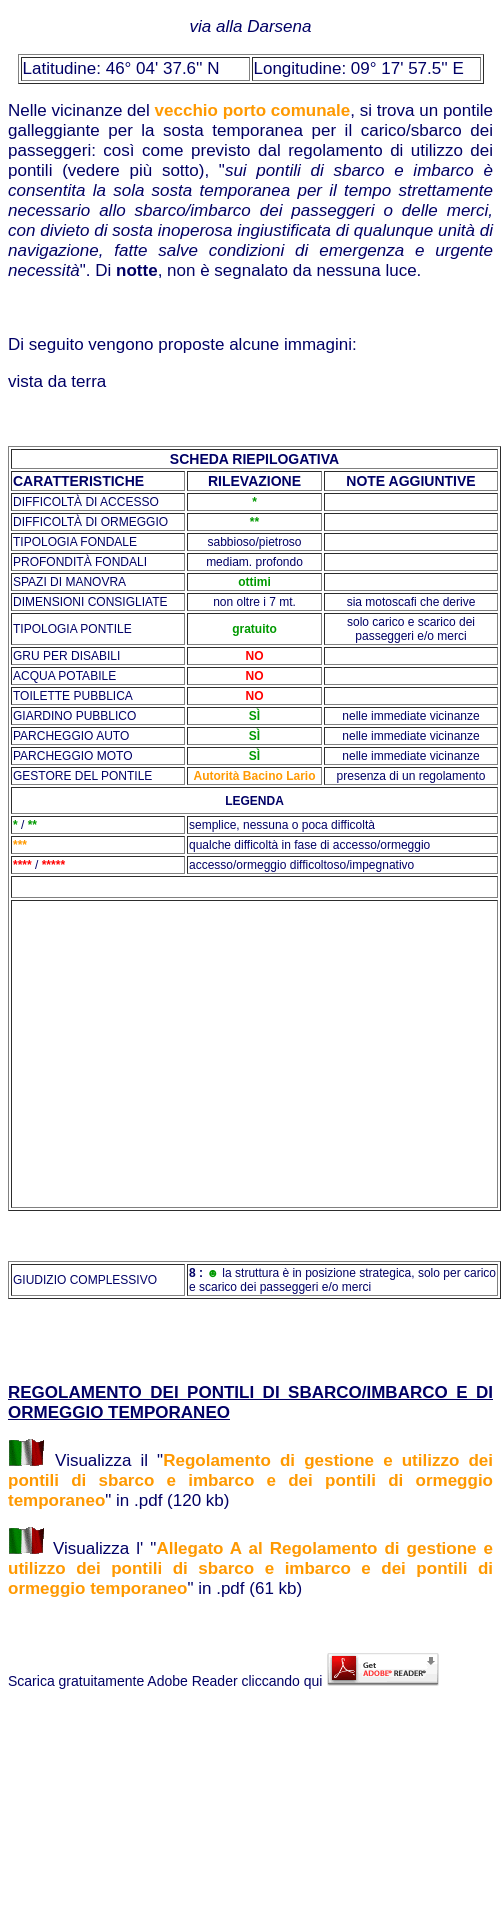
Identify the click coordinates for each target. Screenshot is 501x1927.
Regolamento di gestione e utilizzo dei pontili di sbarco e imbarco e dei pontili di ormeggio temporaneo (250, 1480)
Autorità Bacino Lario (254, 776)
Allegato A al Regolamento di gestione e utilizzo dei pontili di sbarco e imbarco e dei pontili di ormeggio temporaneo (250, 1568)
